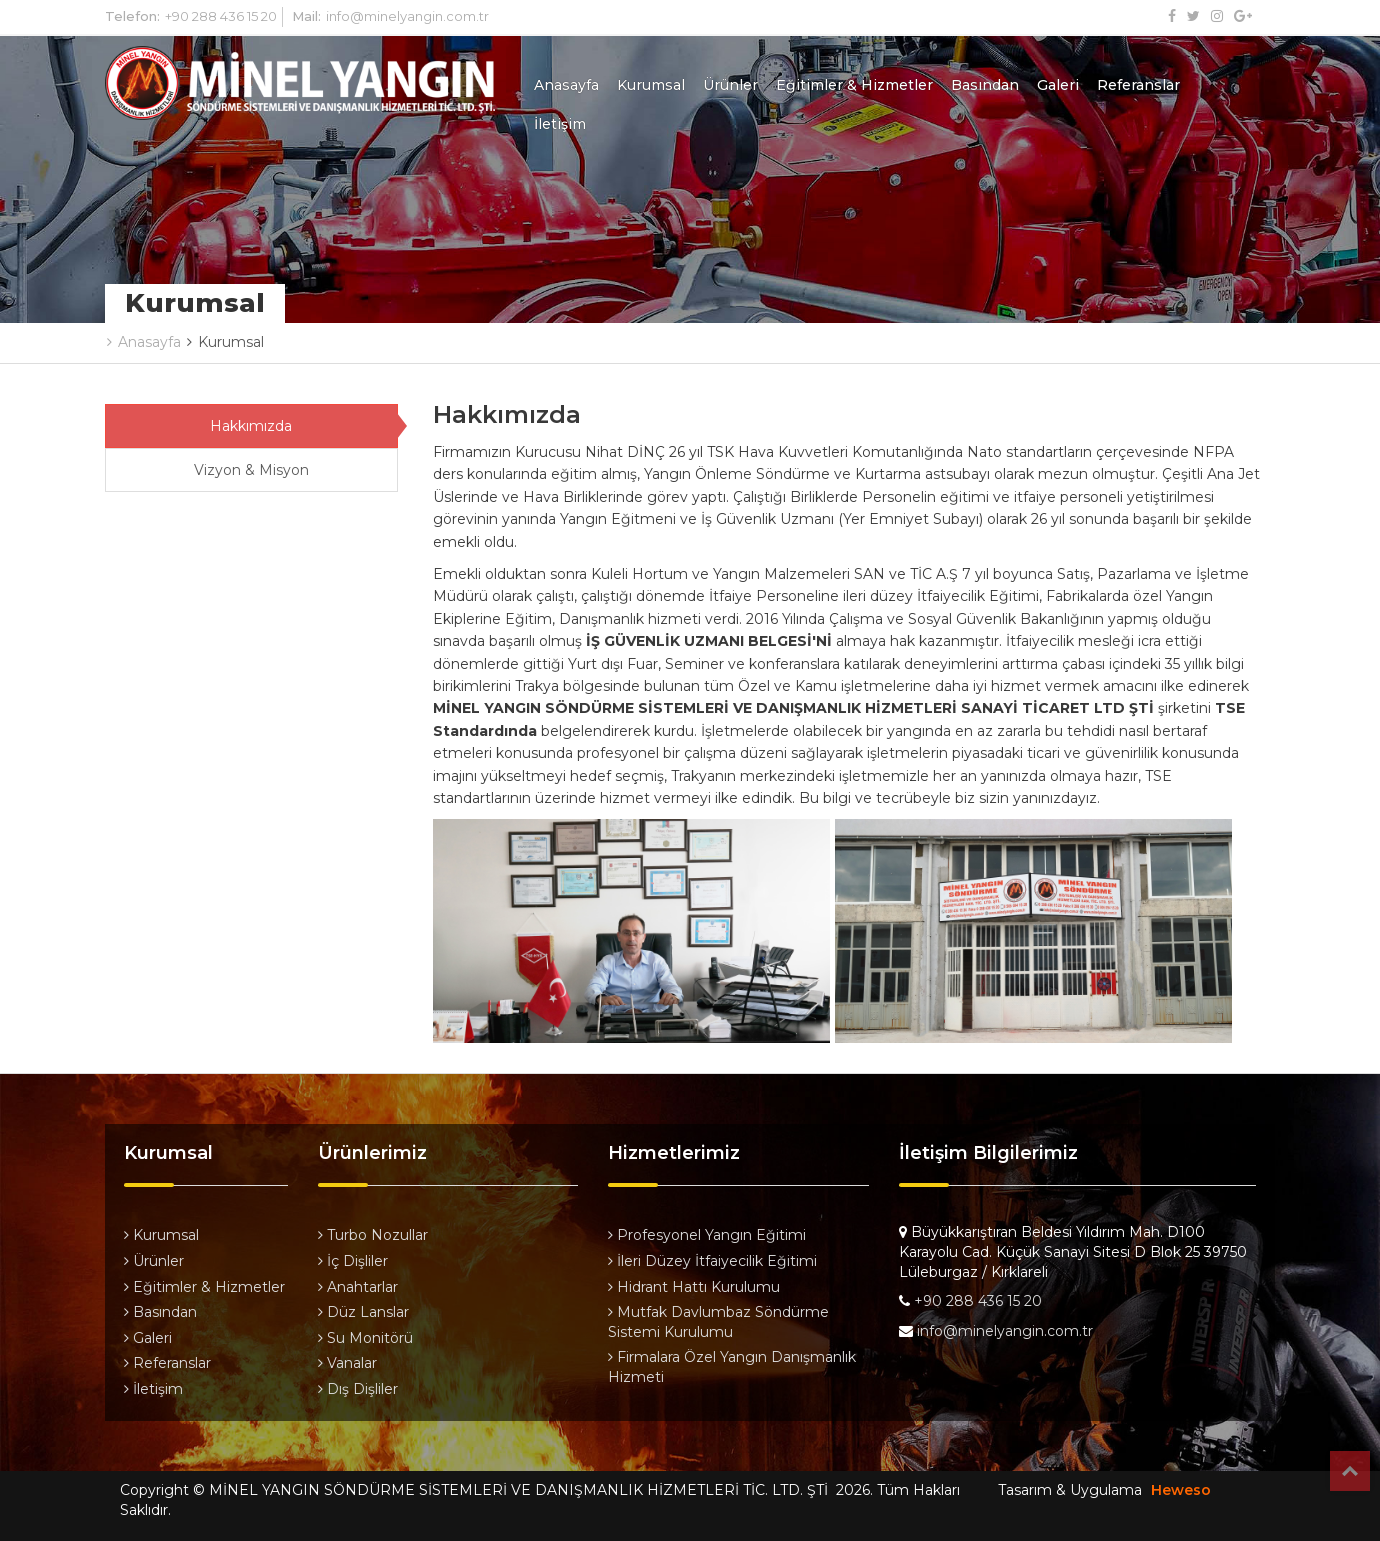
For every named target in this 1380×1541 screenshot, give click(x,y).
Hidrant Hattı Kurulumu (694, 1287)
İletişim (560, 124)
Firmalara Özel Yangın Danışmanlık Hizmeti (732, 1367)
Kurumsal (651, 85)
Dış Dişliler (358, 1389)
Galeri (1058, 85)
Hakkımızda (251, 426)
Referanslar (1138, 85)
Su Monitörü (365, 1338)
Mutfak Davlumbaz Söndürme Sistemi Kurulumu (718, 1322)
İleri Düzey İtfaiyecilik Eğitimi (712, 1261)
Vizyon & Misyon (251, 470)
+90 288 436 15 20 (221, 16)
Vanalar (347, 1363)
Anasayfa (566, 85)
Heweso (1181, 1490)
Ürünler (730, 85)
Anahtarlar (358, 1287)
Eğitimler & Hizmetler (854, 85)
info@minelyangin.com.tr (407, 16)
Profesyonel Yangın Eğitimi (707, 1235)
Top (1350, 1471)
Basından (985, 85)
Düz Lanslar (363, 1312)
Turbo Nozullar (373, 1235)
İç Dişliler (353, 1261)
